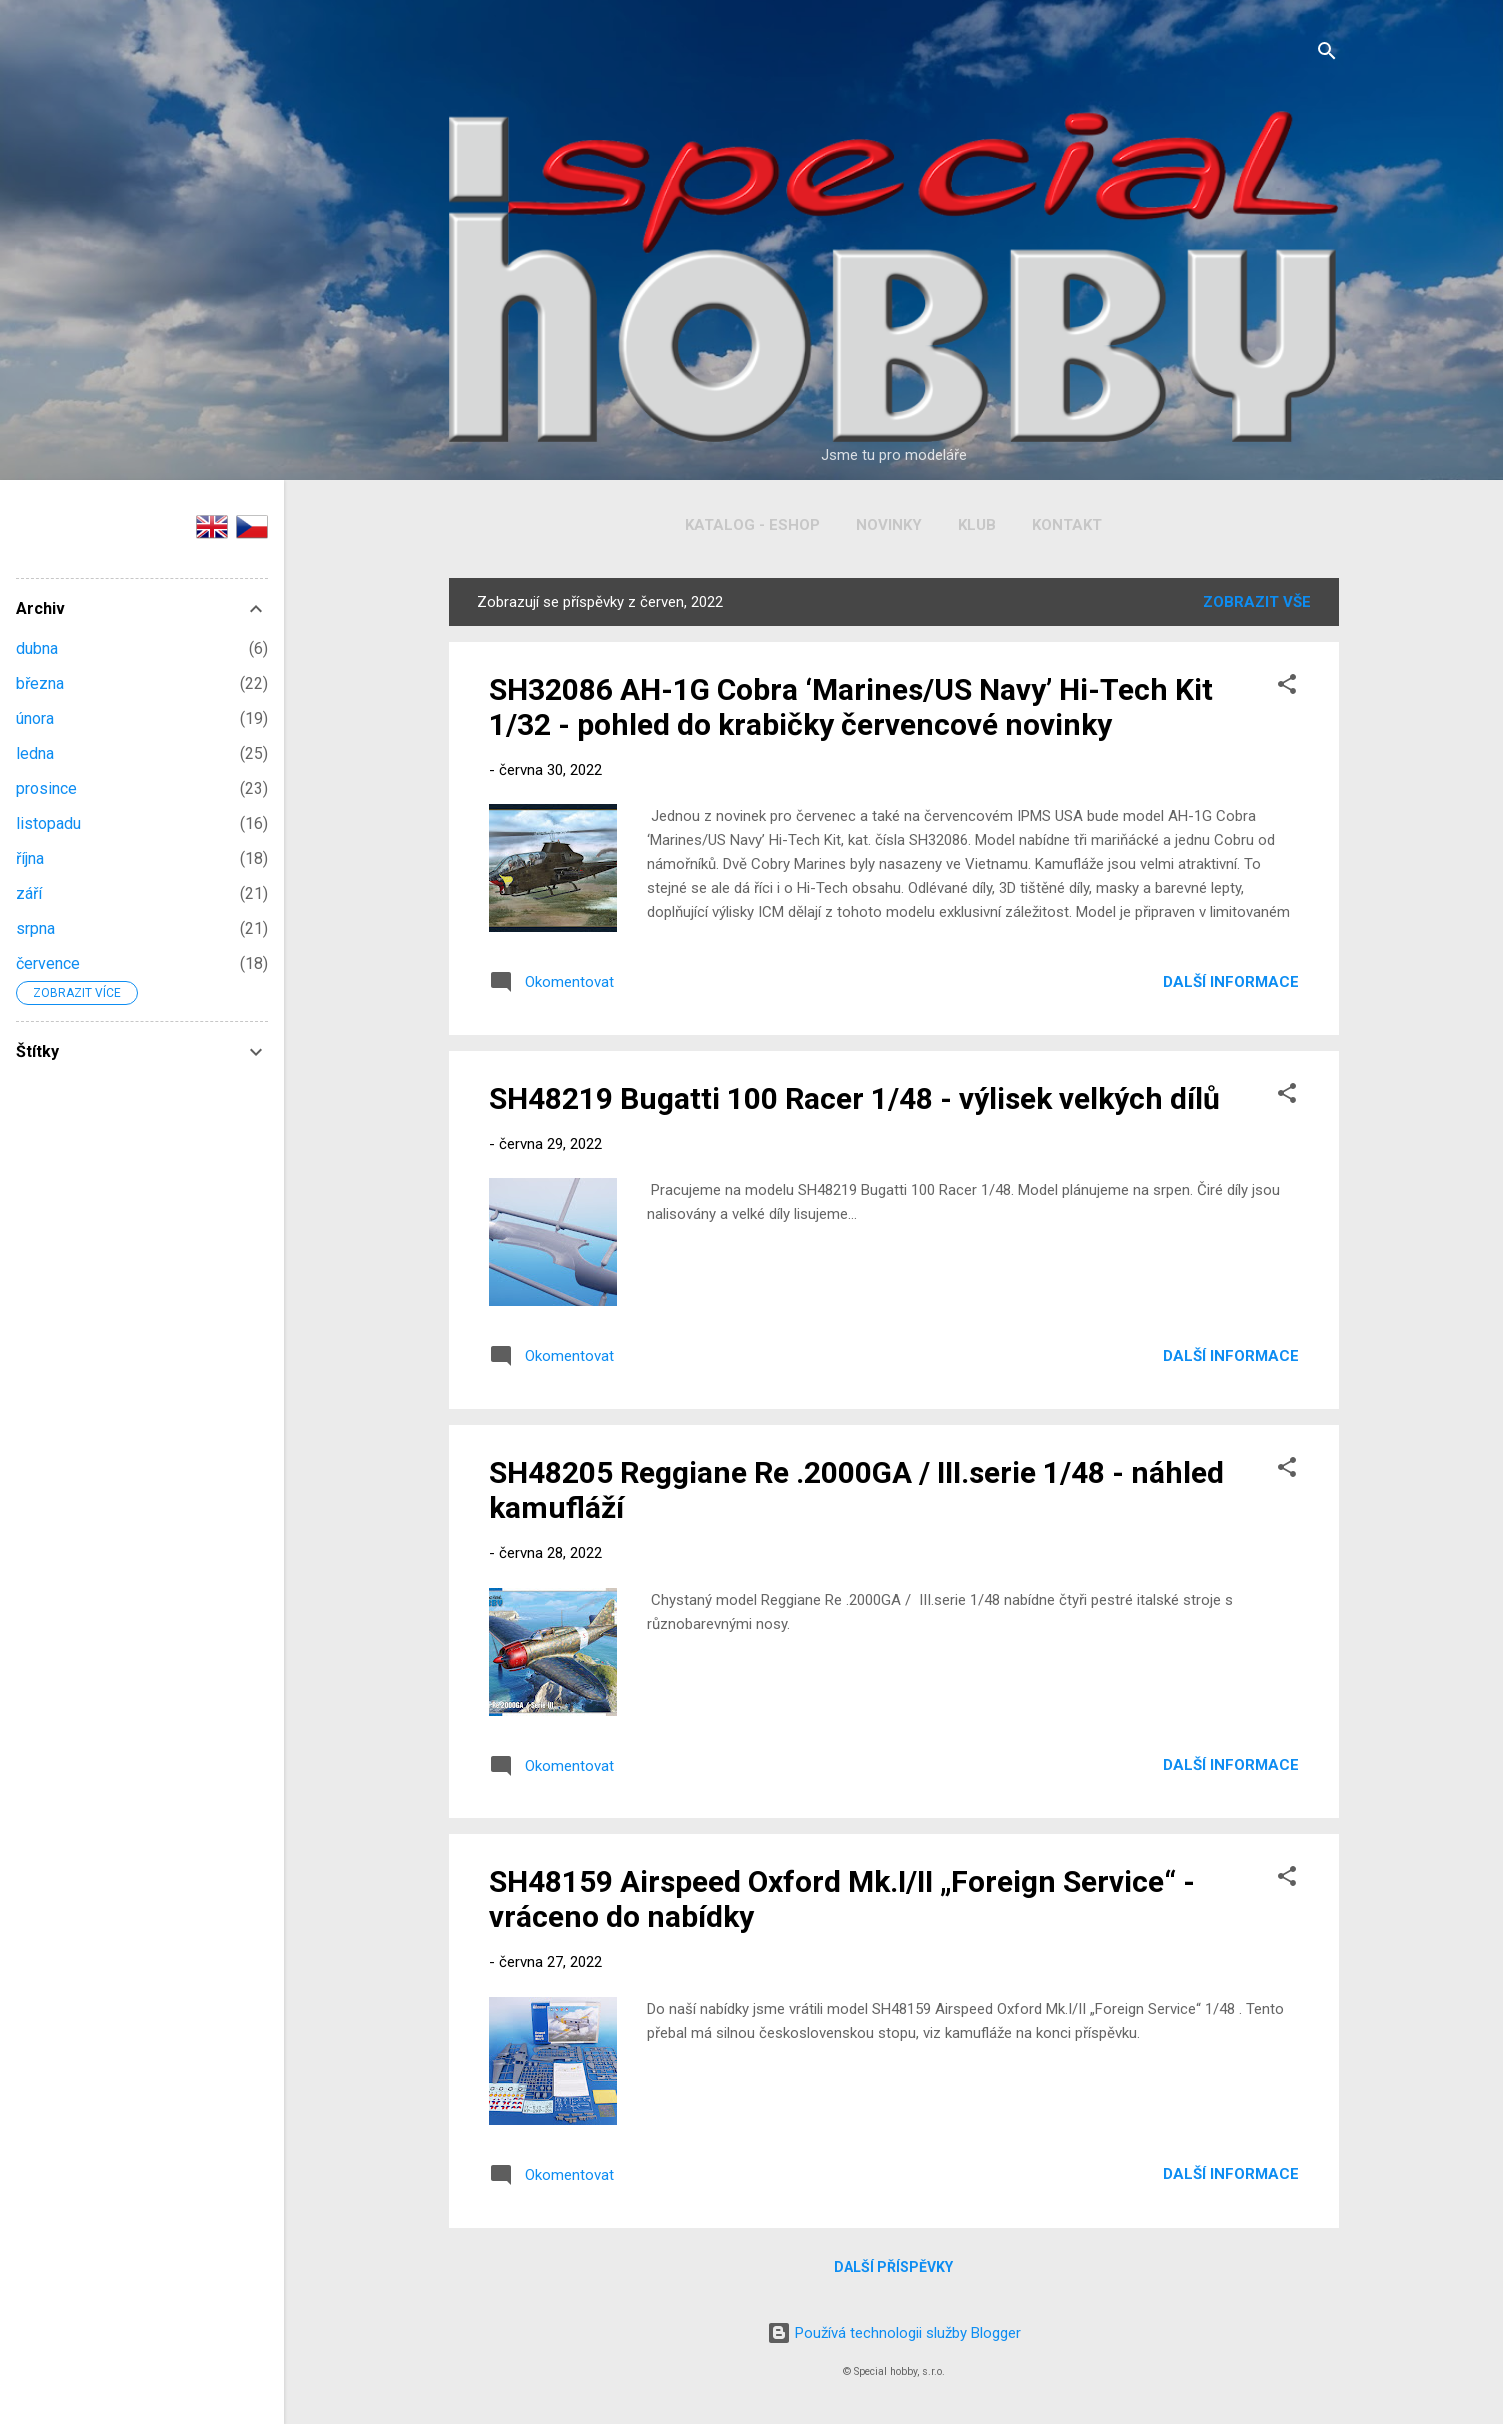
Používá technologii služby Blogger (894, 2333)
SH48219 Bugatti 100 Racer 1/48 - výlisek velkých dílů (854, 1098)
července (48, 963)
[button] (1287, 687)
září (29, 893)
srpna (35, 928)
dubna (37, 648)
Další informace (1231, 982)
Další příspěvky (893, 2267)
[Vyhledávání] (1327, 54)
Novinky (889, 525)
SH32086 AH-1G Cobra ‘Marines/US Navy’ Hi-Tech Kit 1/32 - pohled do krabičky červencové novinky (851, 707)
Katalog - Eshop (752, 525)
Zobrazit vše (1257, 602)
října (30, 858)
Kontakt (1067, 525)
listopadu (48, 823)
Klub (977, 525)
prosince (46, 788)
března (40, 683)
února (35, 718)
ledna (35, 753)
